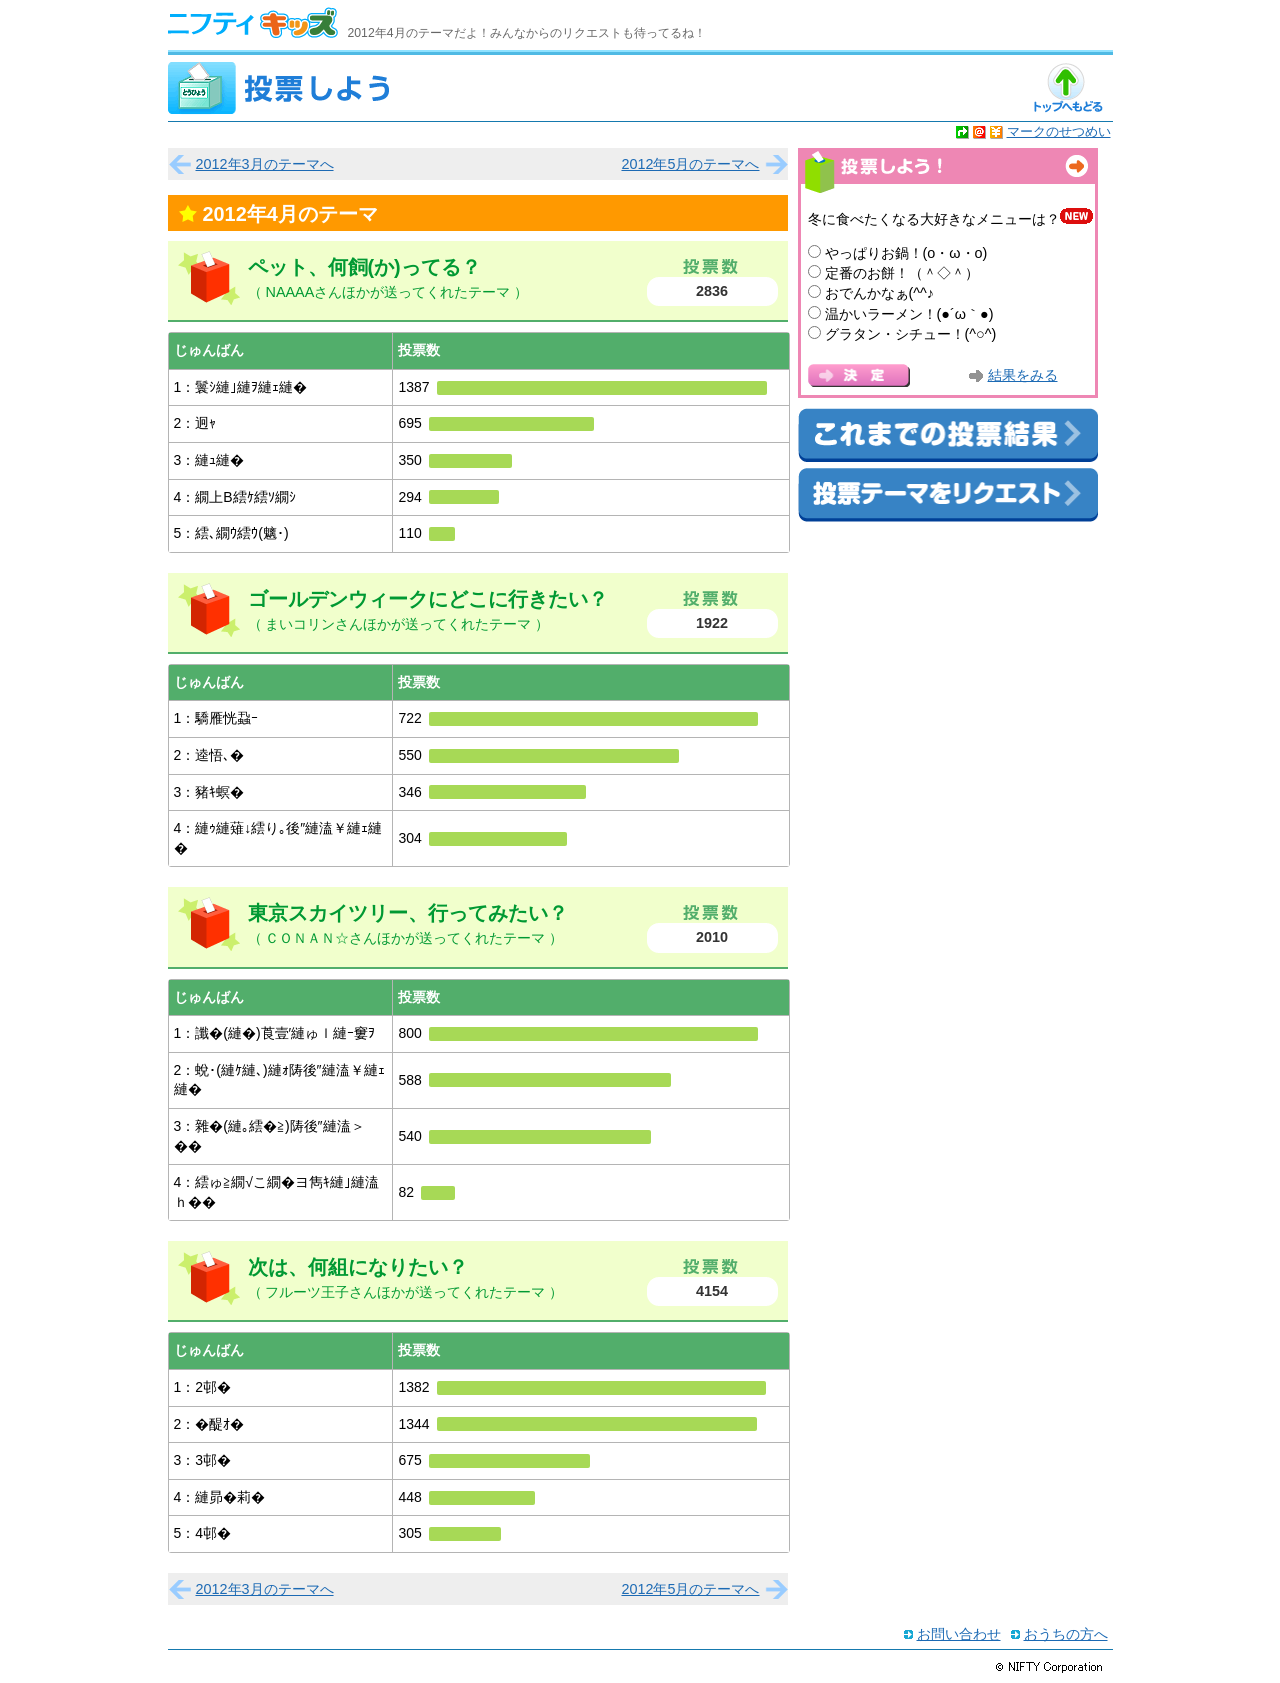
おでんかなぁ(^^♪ (880, 293)
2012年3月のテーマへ (265, 164)
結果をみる (1023, 375)
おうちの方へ (1066, 1634)
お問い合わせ (959, 1634)
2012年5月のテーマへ (690, 164)
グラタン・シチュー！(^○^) (911, 334)
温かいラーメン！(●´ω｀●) (909, 314)
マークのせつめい (1059, 131)
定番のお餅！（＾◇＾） (902, 273)
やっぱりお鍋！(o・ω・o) (906, 253)
